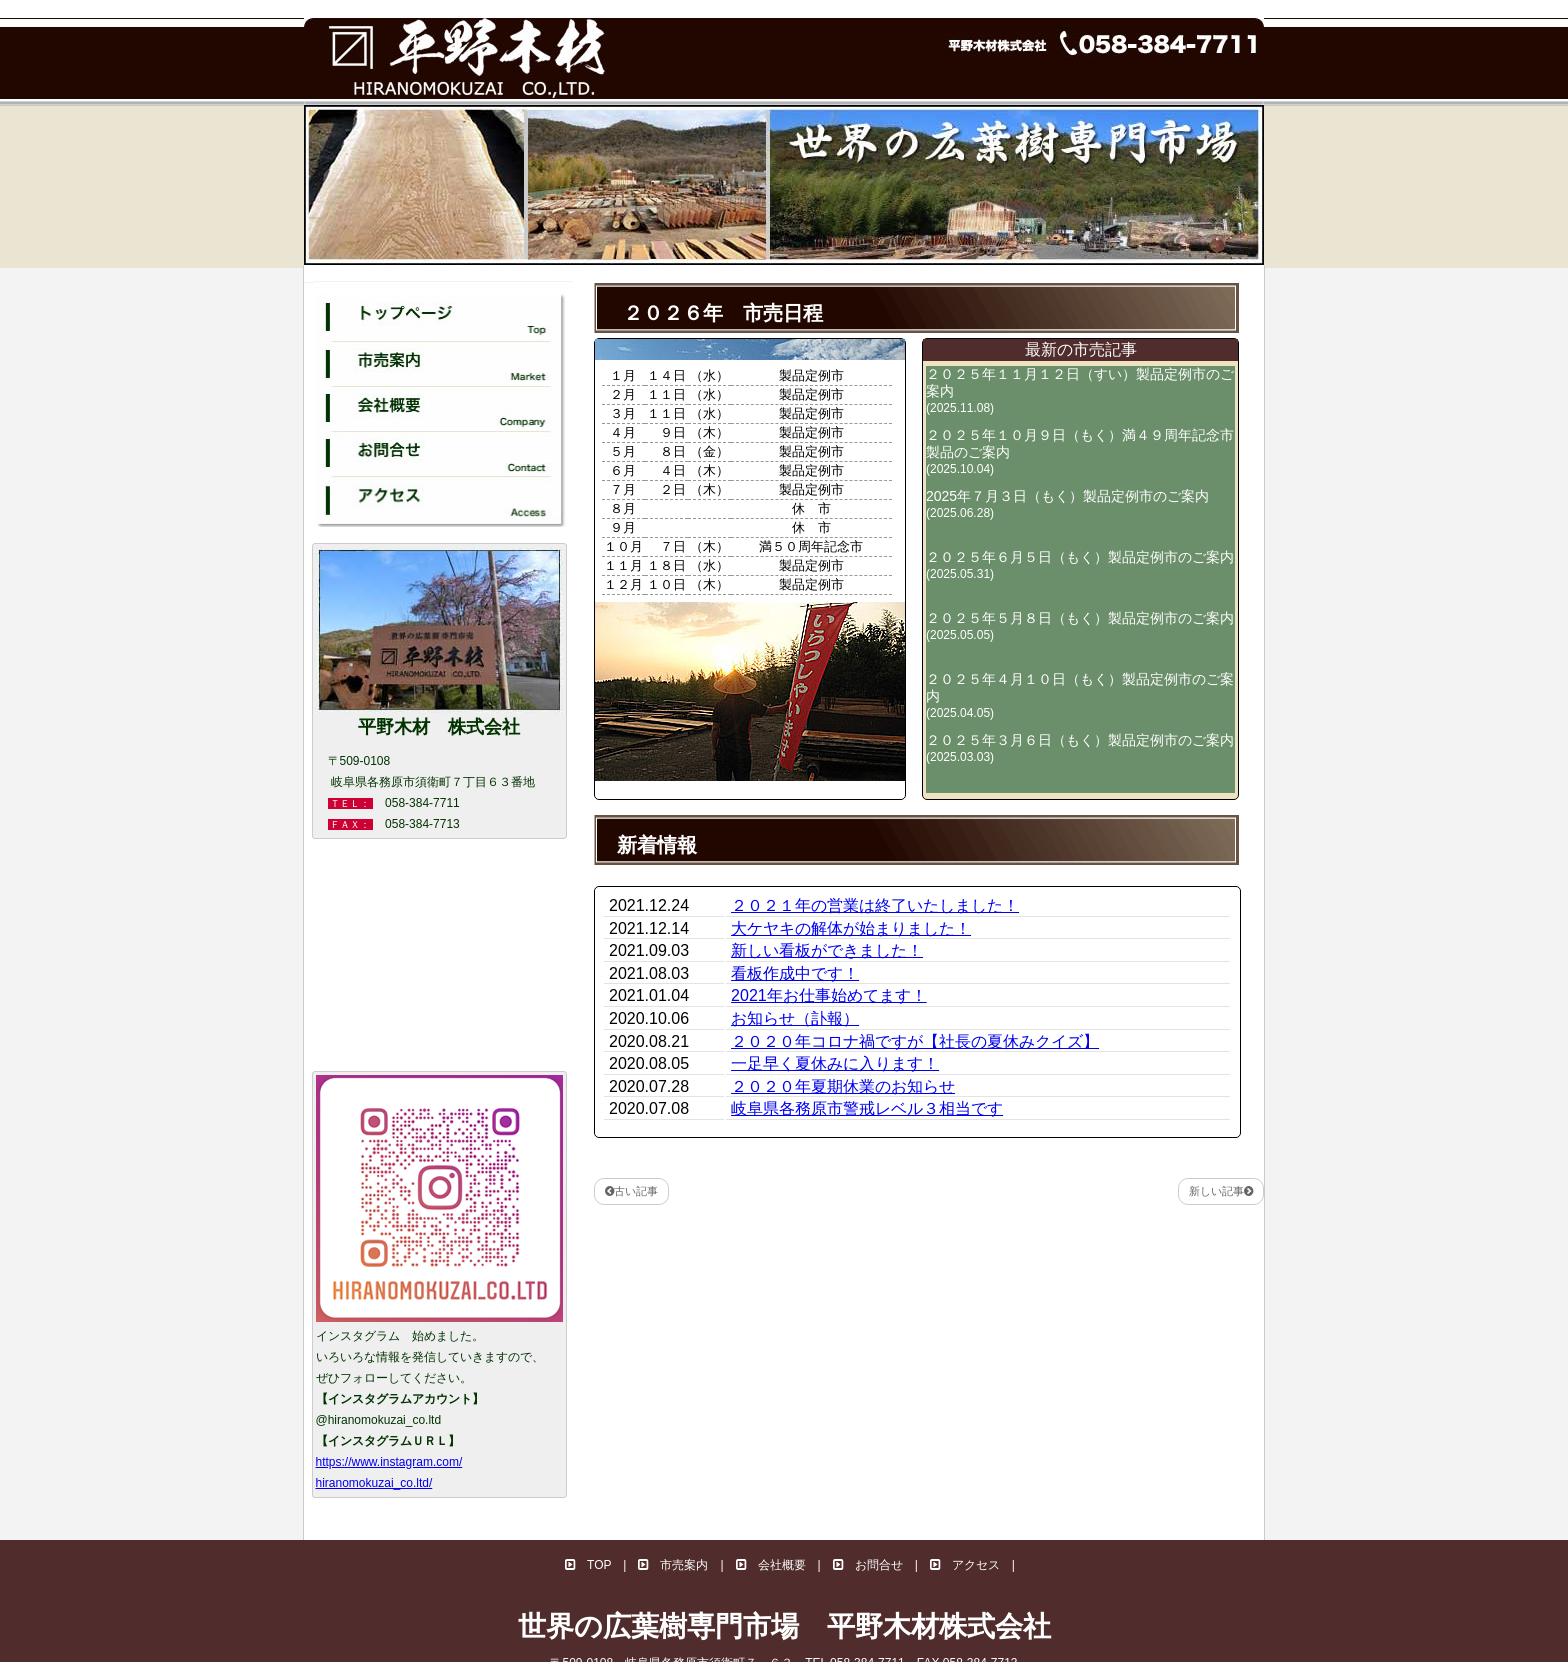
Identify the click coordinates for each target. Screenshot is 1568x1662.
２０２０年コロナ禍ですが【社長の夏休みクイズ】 (915, 1041)
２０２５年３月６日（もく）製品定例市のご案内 (1080, 748)
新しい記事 (1221, 1191)
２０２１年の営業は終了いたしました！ (875, 905)
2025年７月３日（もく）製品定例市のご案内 (1067, 504)
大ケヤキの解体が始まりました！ (851, 928)
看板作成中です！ (795, 973)
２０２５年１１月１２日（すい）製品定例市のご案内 (1080, 390)
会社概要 (771, 1565)
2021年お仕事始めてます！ (829, 995)
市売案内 (673, 1565)
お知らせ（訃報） (795, 1018)
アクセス (965, 1565)
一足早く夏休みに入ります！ (835, 1063)
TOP (588, 1565)
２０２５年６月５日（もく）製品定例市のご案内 (1080, 565)
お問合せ (868, 1565)
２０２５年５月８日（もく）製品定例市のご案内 (1080, 626)
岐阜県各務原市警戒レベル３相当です (867, 1108)
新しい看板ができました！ (827, 950)
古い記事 (631, 1191)
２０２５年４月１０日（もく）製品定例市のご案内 (1080, 695)
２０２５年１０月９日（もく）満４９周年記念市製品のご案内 (1080, 451)
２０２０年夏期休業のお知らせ (843, 1086)
